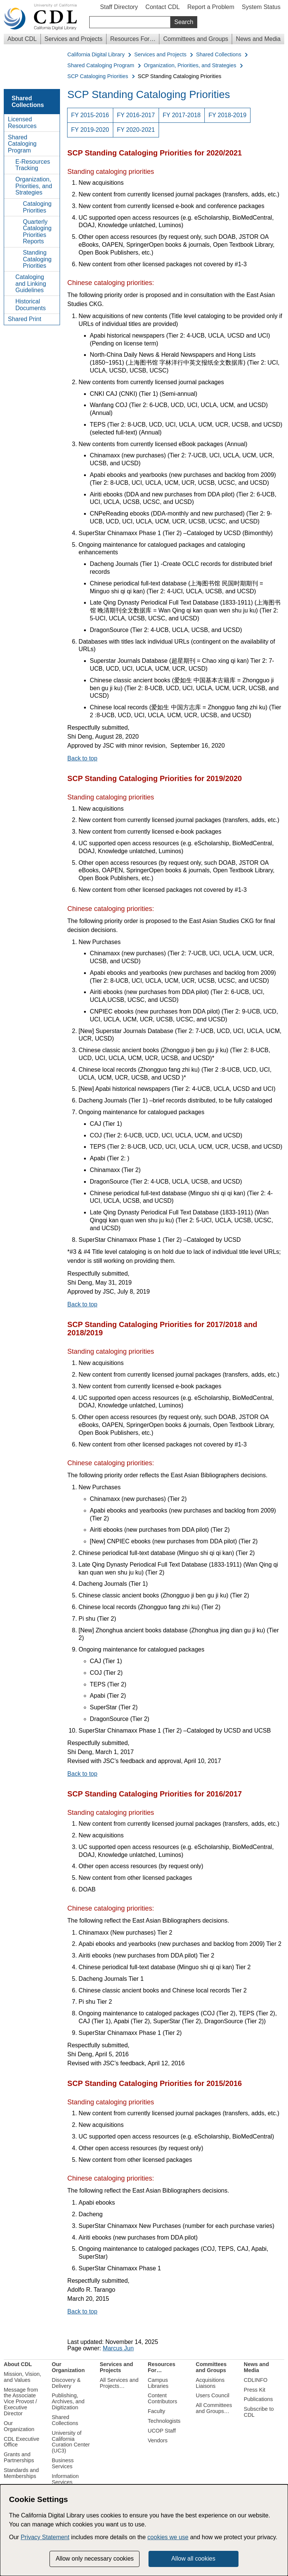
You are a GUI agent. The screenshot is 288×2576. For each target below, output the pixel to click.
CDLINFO (255, 2380)
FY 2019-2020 (90, 130)
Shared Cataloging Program (101, 65)
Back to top (83, 758)
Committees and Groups (195, 39)
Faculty (156, 2411)
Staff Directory (119, 7)
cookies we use (167, 2537)
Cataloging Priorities (37, 207)
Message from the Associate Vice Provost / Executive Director (21, 2401)
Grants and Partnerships (19, 2457)
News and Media (258, 39)
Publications (258, 2399)
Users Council (213, 2395)
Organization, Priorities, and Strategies (190, 65)
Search (184, 22)
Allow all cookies (193, 2558)
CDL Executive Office (21, 2442)
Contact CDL (163, 7)
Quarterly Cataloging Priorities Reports (37, 232)
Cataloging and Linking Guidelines (30, 283)
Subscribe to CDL (259, 2412)
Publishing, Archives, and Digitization (68, 2401)
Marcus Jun (118, 2348)
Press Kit (255, 2390)
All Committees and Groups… (214, 2408)
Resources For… (133, 39)
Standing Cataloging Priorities (37, 259)
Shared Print (24, 319)
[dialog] (144, 2530)
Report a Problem (210, 7)
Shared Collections (219, 54)
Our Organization (19, 2426)
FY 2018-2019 (227, 115)
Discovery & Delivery (66, 2383)
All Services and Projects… (119, 2383)
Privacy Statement (45, 2537)
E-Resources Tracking (32, 165)
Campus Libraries (158, 2383)
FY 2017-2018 (182, 115)
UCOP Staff (162, 2431)
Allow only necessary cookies (95, 2558)
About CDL (22, 39)
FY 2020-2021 (136, 130)
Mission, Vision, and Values (22, 2377)
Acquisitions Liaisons (210, 2383)
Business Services (63, 2463)
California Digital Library (96, 54)
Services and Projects (74, 39)
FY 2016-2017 (136, 115)
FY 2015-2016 (90, 115)
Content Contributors (162, 2398)
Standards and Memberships (21, 2473)
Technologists (164, 2421)
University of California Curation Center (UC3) (71, 2442)
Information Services (65, 2479)
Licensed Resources (22, 122)
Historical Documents (30, 304)
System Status (261, 7)
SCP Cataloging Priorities (98, 76)
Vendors (158, 2440)
